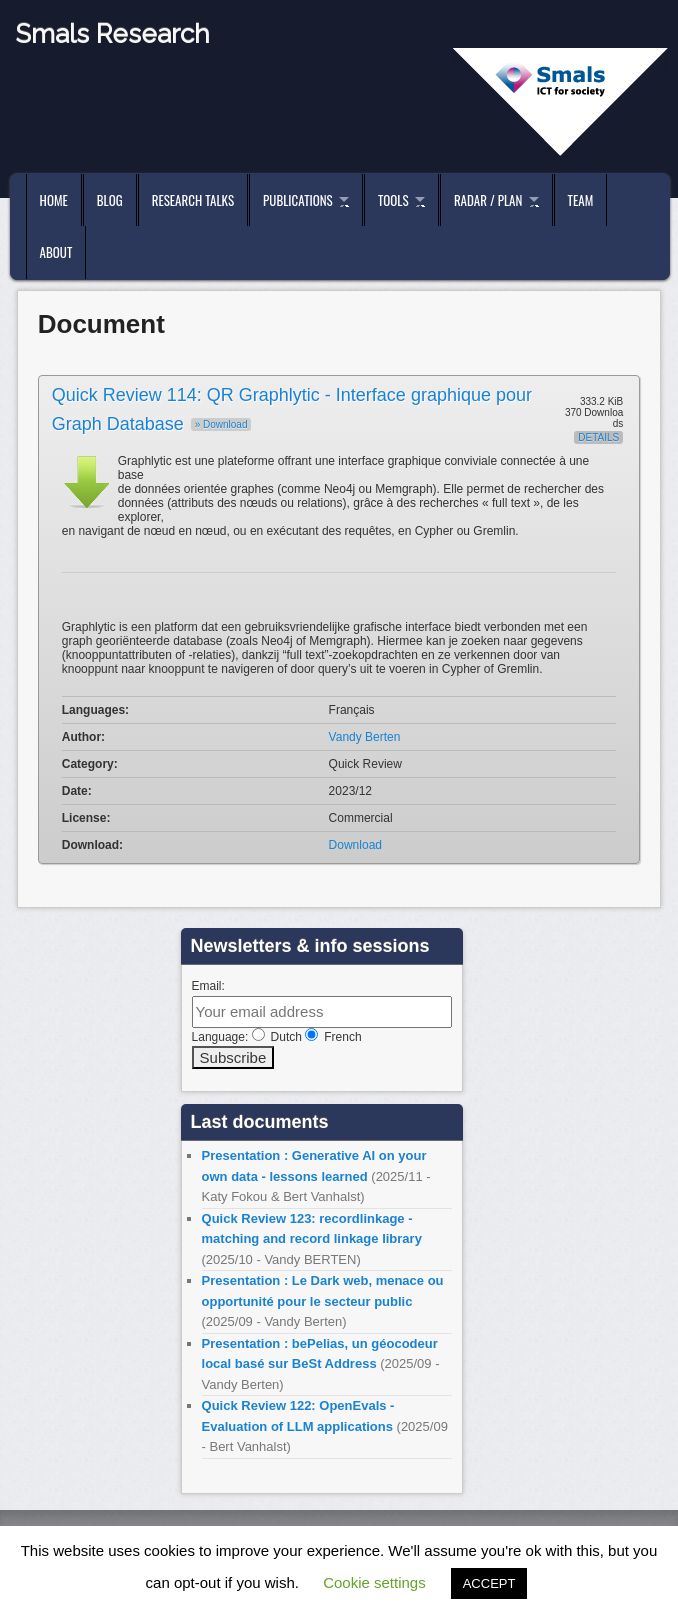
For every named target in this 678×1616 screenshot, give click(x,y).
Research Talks (193, 200)
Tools (393, 200)
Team (581, 200)
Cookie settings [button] (374, 1582)
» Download (221, 424)
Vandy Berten (365, 737)
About (56, 252)
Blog (110, 200)
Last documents (260, 1122)
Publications (298, 200)
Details (598, 437)
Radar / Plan (488, 200)
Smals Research (112, 34)
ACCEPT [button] (489, 1583)
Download (355, 845)
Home (54, 200)
